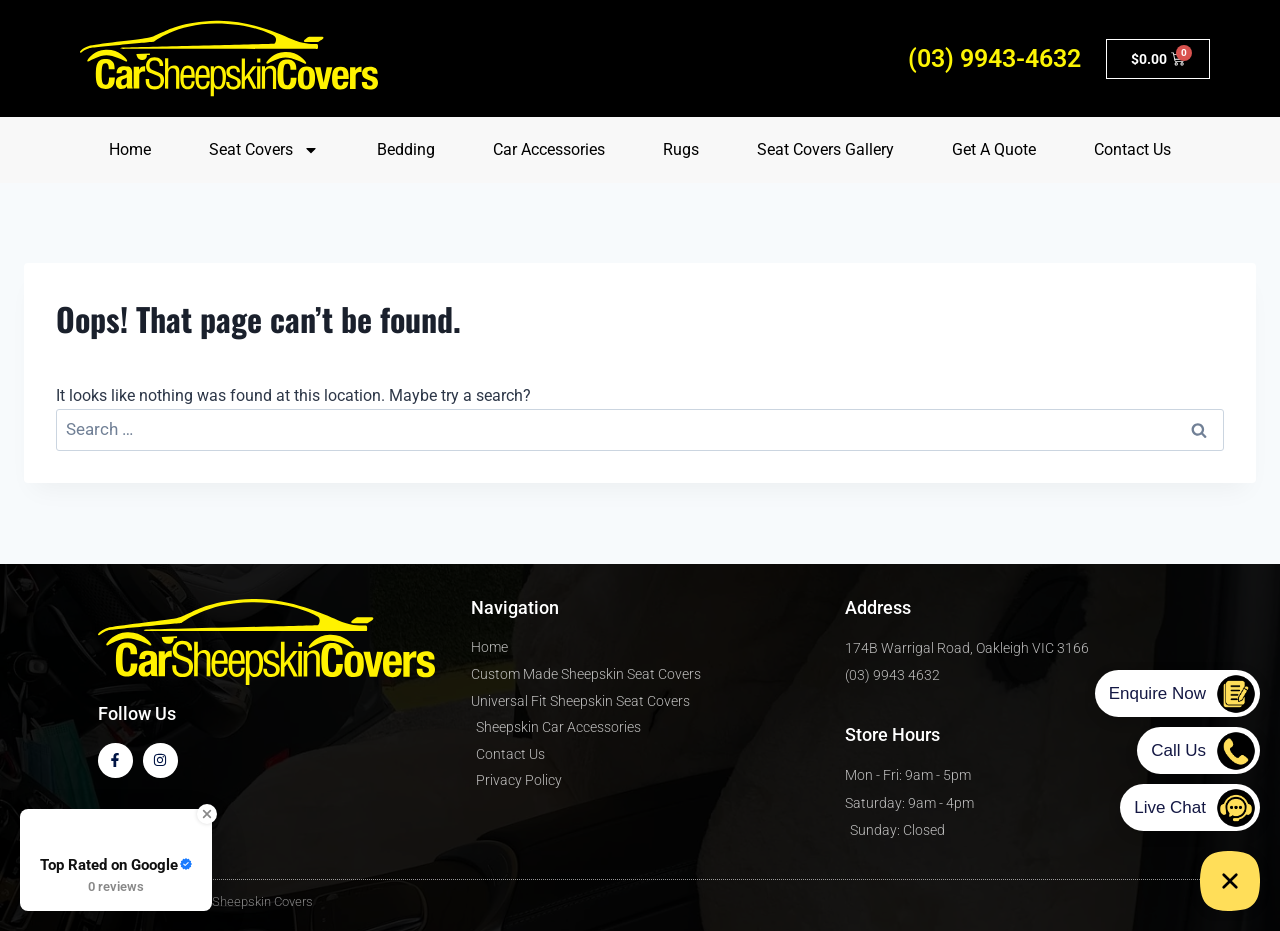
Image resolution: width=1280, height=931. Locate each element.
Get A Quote (994, 149)
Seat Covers (264, 150)
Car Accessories (549, 149)
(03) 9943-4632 (994, 58)
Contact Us (1132, 149)
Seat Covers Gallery (825, 149)
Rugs (681, 149)
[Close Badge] (207, 814)
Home (130, 149)
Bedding (406, 149)
